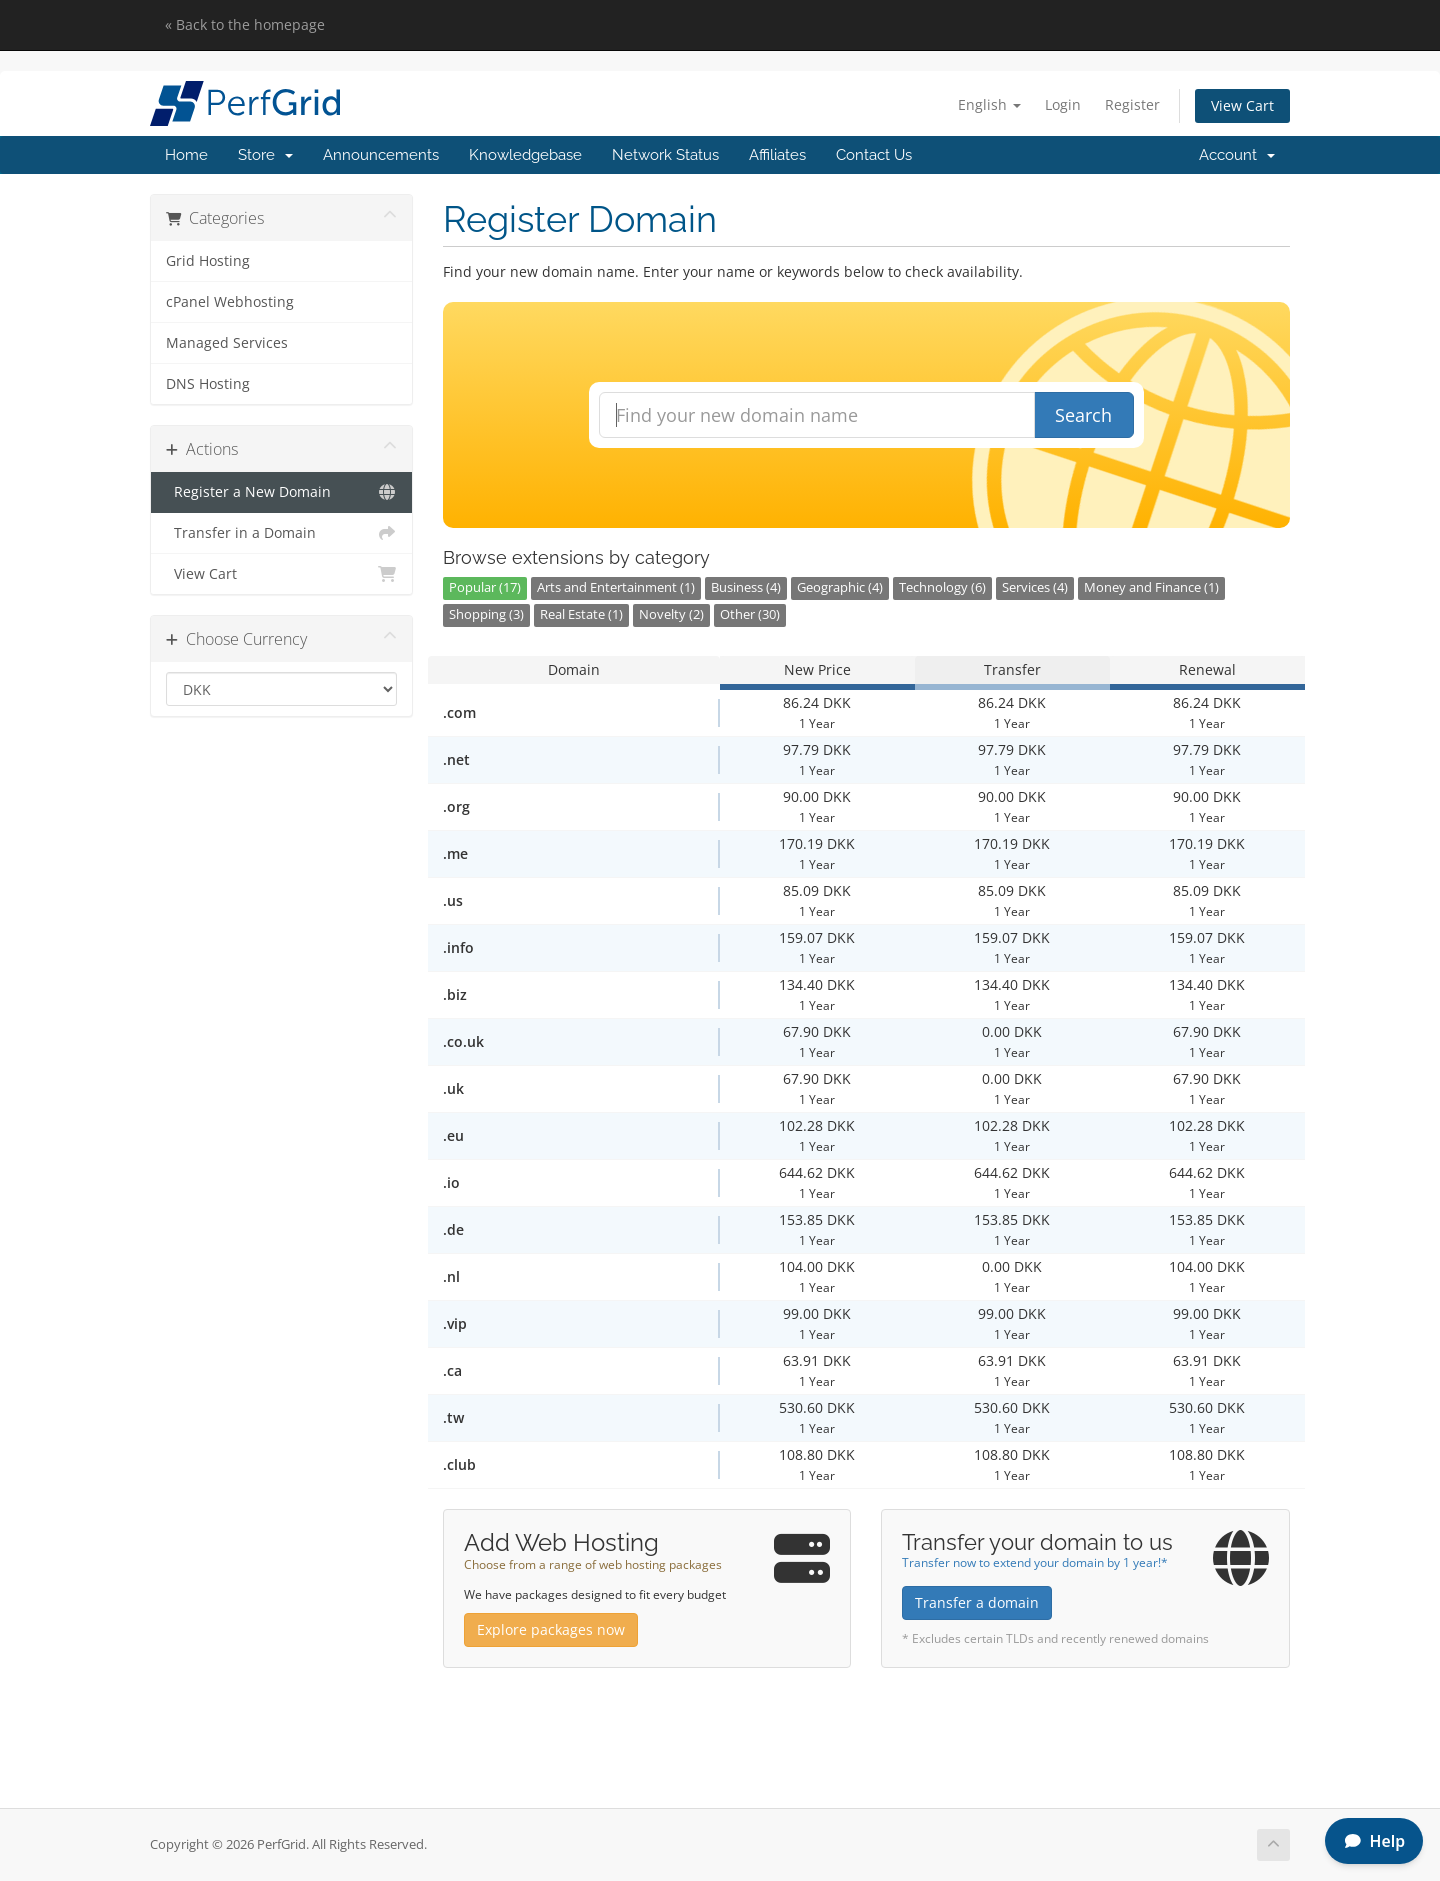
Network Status (665, 155)
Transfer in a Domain (281, 533)
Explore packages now (551, 1629)
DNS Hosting (208, 384)
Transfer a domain (977, 1602)
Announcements (381, 155)
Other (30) (750, 614)
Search (1083, 415)
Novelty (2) (671, 614)
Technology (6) (942, 587)
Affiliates (777, 155)
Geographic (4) (840, 587)
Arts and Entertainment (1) (616, 587)
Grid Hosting (208, 261)
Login (1063, 104)
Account (1237, 155)
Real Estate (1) (581, 614)
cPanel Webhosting (230, 302)
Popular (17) (485, 587)
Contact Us (874, 155)
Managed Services (227, 343)
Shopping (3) (486, 614)
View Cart (1242, 105)
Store (265, 155)
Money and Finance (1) (1151, 587)
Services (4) (1035, 587)
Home (186, 155)
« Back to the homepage (245, 24)
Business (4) (746, 587)
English (989, 104)
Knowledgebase (525, 155)
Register (1132, 104)
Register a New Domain (281, 492)
